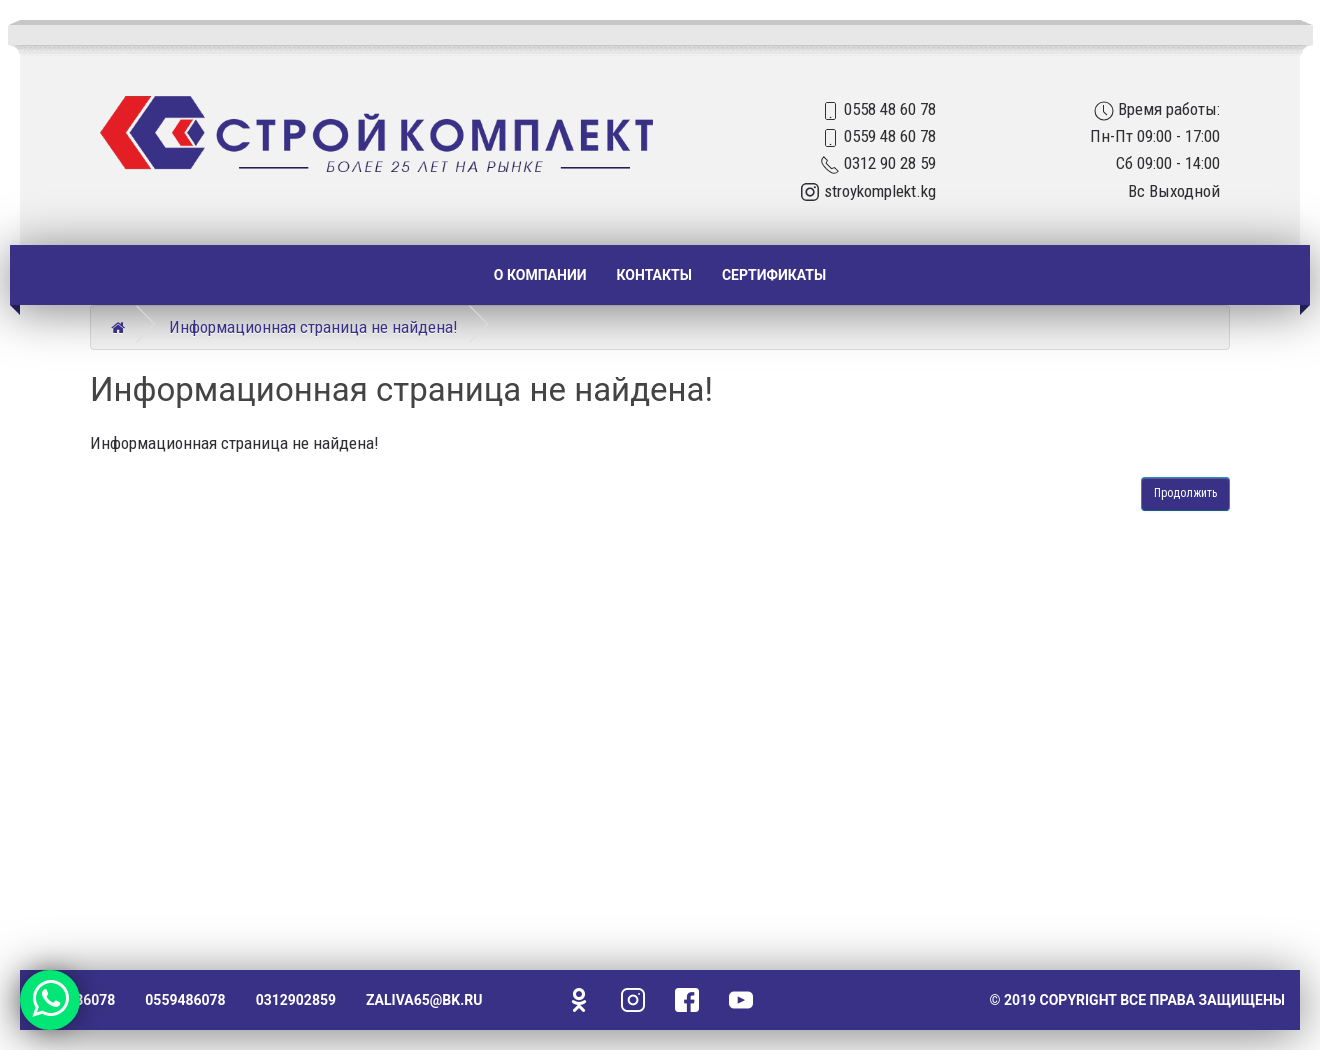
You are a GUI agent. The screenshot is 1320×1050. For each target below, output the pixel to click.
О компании (540, 275)
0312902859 (296, 1000)
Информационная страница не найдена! (313, 327)
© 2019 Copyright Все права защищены (1137, 1000)
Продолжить (1185, 493)
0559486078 (185, 1000)
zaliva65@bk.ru (424, 1000)
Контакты (654, 275)
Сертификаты (774, 275)
